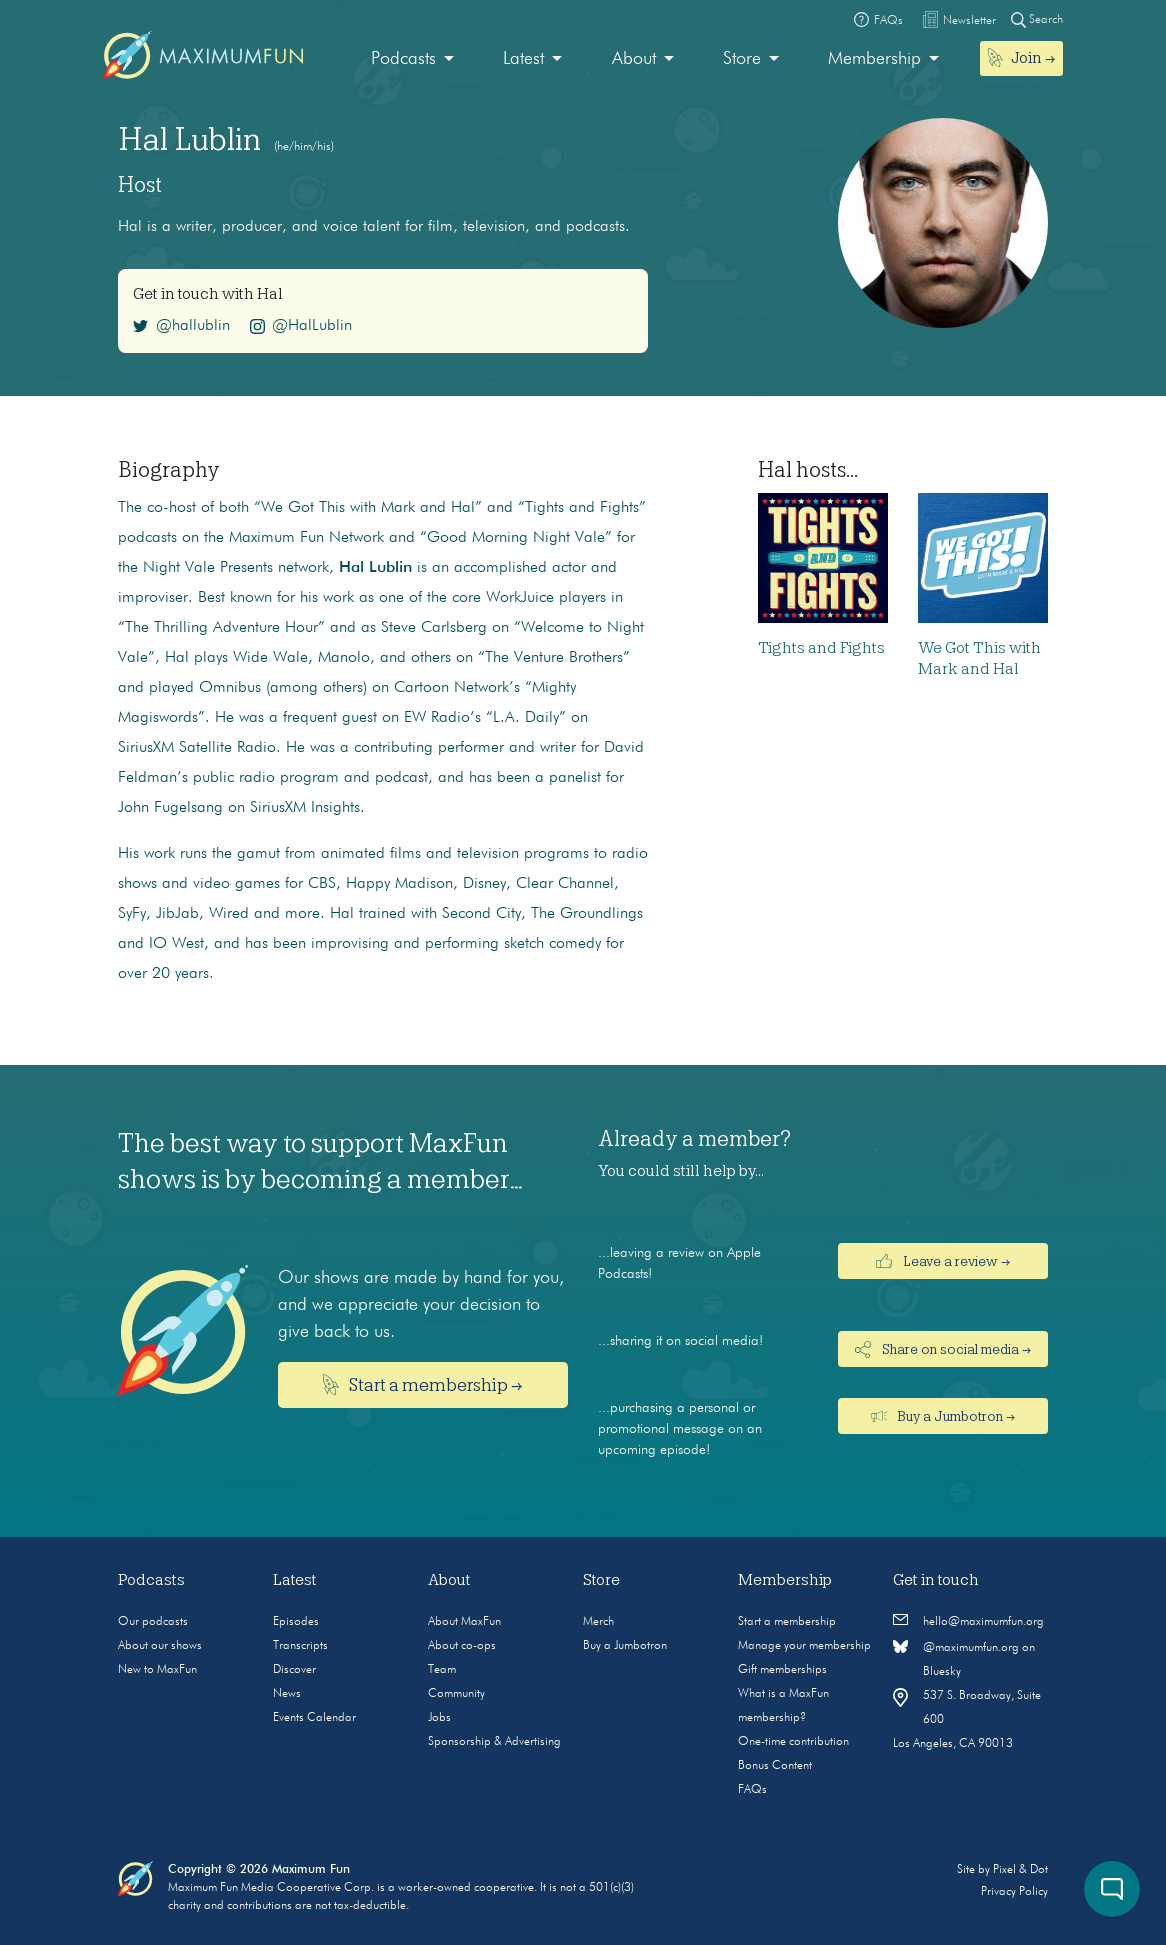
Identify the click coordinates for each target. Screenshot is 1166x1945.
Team (442, 1670)
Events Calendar (314, 1718)
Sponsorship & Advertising (494, 1742)
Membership (874, 59)
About (634, 59)
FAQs (752, 1790)
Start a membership (787, 1622)
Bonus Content (775, 1766)
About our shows (160, 1646)
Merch (598, 1622)
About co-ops (462, 1646)
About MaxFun (464, 1622)
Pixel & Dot (1020, 1870)
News (287, 1694)
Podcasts (403, 59)
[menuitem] (412, 59)
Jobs (439, 1718)
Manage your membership (804, 1646)
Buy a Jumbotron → (943, 1416)
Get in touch (936, 1580)
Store (742, 59)
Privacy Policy (1014, 1892)
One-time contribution (793, 1742)
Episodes (296, 1622)
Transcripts (300, 1646)
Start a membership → (423, 1384)
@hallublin (181, 326)
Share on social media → (943, 1349)
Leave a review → (943, 1261)
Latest (523, 59)
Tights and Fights (821, 648)
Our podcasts (153, 1622)
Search (1037, 19)
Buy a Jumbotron (625, 1646)
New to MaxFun (157, 1670)
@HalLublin (301, 326)
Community (456, 1694)
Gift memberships (782, 1670)
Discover (294, 1670)
